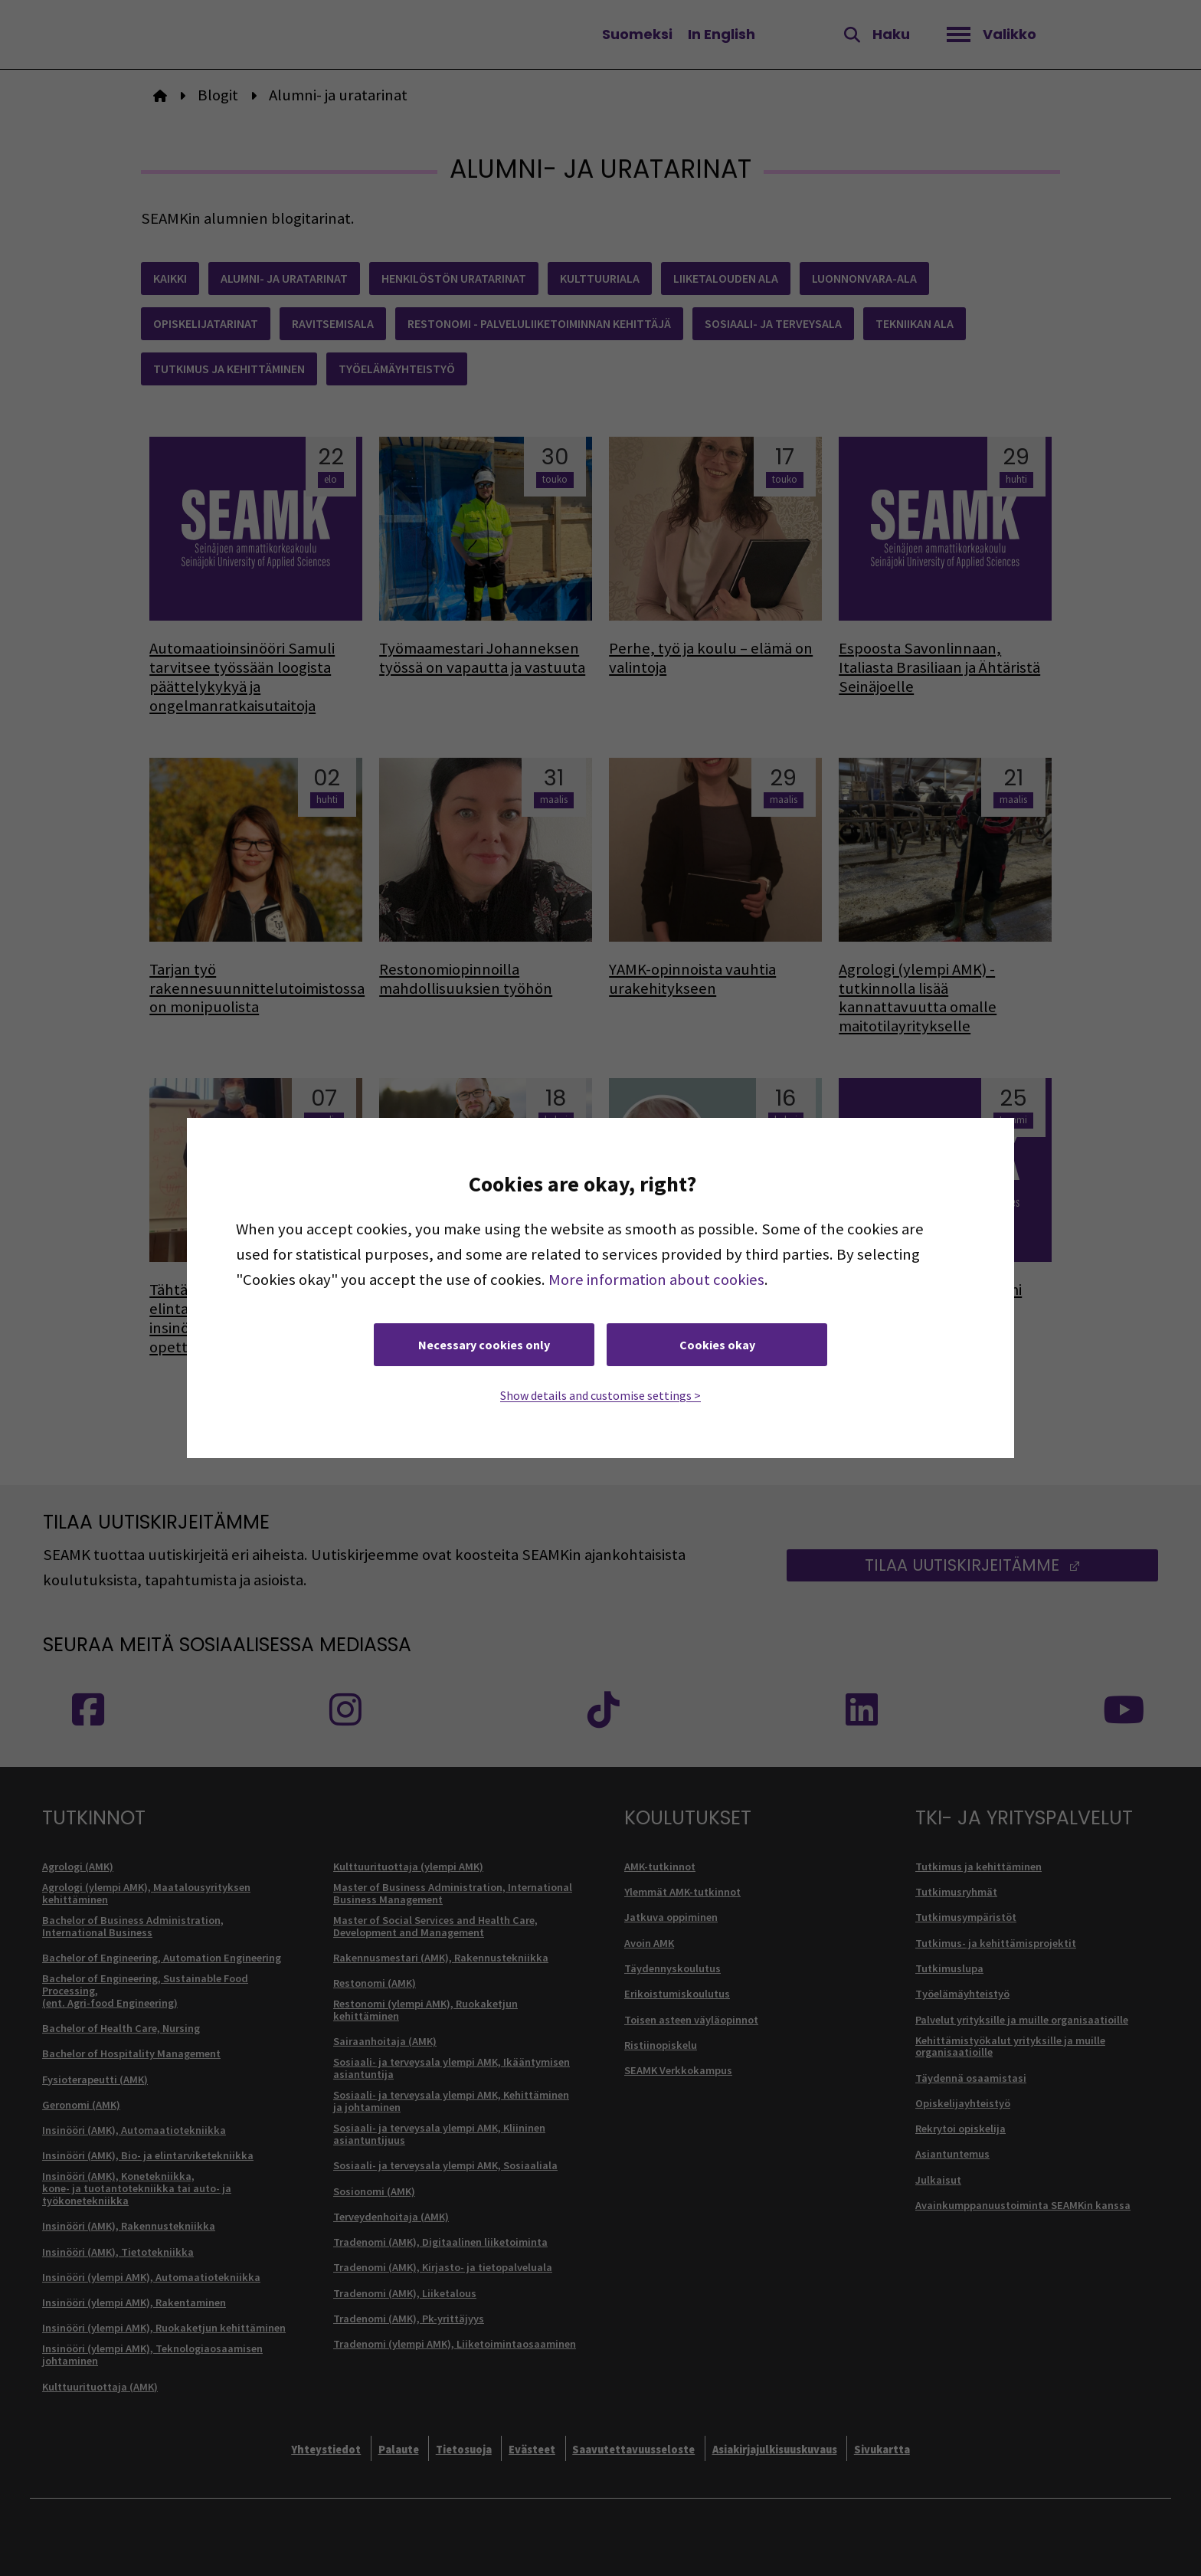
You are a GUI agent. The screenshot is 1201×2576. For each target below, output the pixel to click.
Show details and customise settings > (600, 1395)
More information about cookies (656, 1280)
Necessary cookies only (484, 1344)
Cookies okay (717, 1344)
